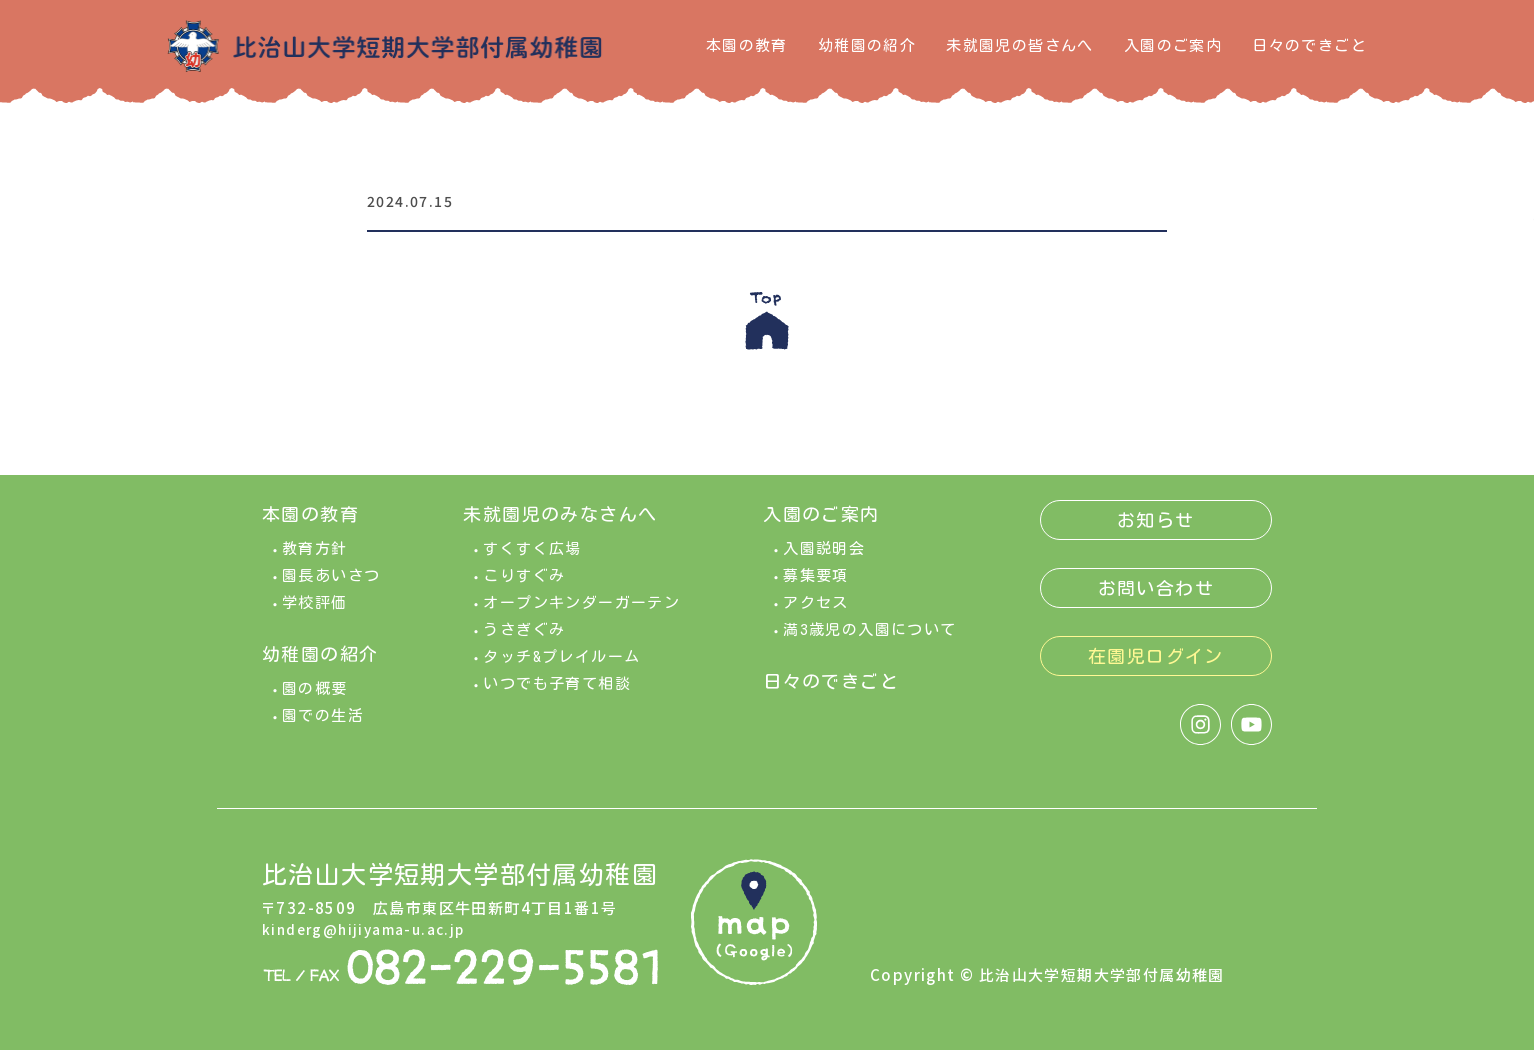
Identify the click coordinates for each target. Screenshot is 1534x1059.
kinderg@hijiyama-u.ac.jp (371, 938)
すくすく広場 (532, 557)
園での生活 (323, 724)
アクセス (816, 611)
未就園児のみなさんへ (560, 523)
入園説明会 (824, 557)
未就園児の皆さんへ (1020, 45)
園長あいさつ (331, 584)
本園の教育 (747, 45)
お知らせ (1156, 529)
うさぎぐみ (524, 638)
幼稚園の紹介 (867, 45)
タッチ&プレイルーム (561, 665)
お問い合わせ (1156, 597)
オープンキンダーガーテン (581, 611)
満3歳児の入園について (869, 638)
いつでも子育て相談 (557, 692)
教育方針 (315, 557)
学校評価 (315, 611)
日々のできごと (1309, 45)
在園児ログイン (1156, 665)
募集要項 (816, 584)
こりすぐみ (524, 584)
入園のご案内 (1173, 45)
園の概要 (315, 697)
